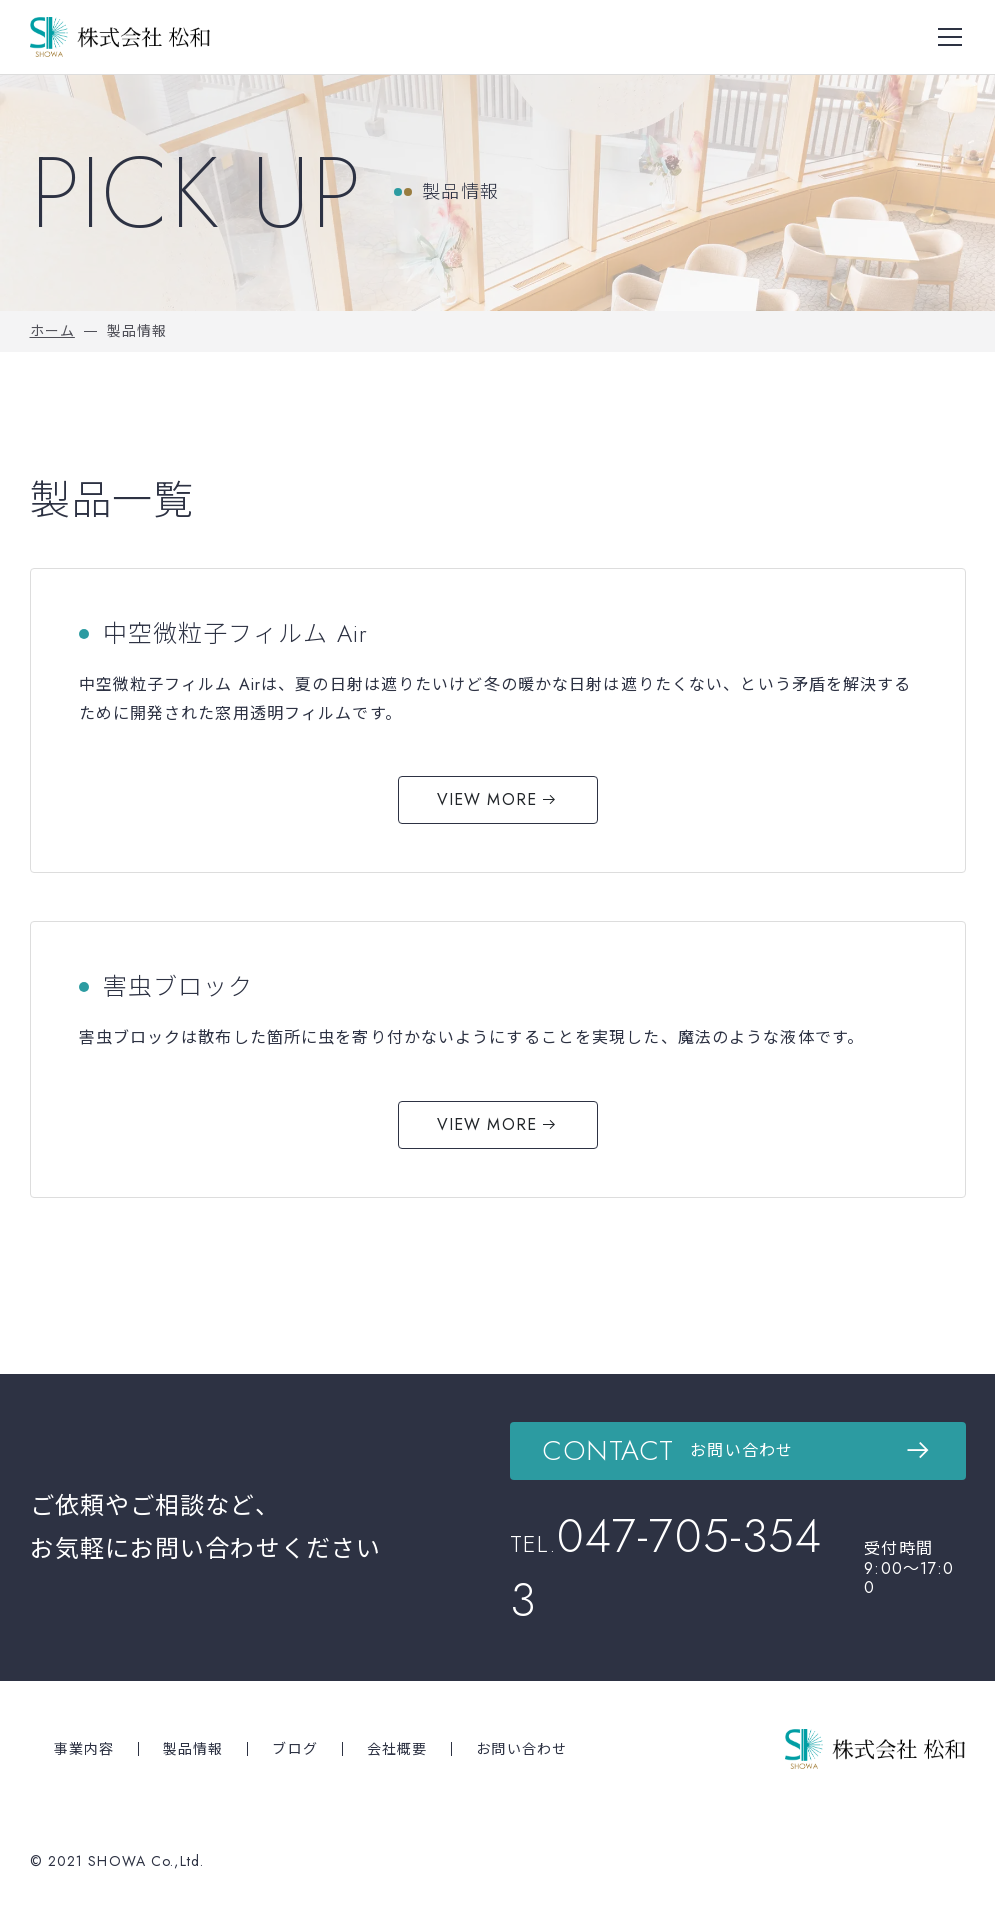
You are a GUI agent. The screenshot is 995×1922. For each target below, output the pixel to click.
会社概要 (397, 1749)
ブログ (294, 1749)
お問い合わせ (521, 1749)
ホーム (52, 331)
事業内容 (84, 1749)
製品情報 (193, 1749)
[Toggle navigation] (950, 37)
